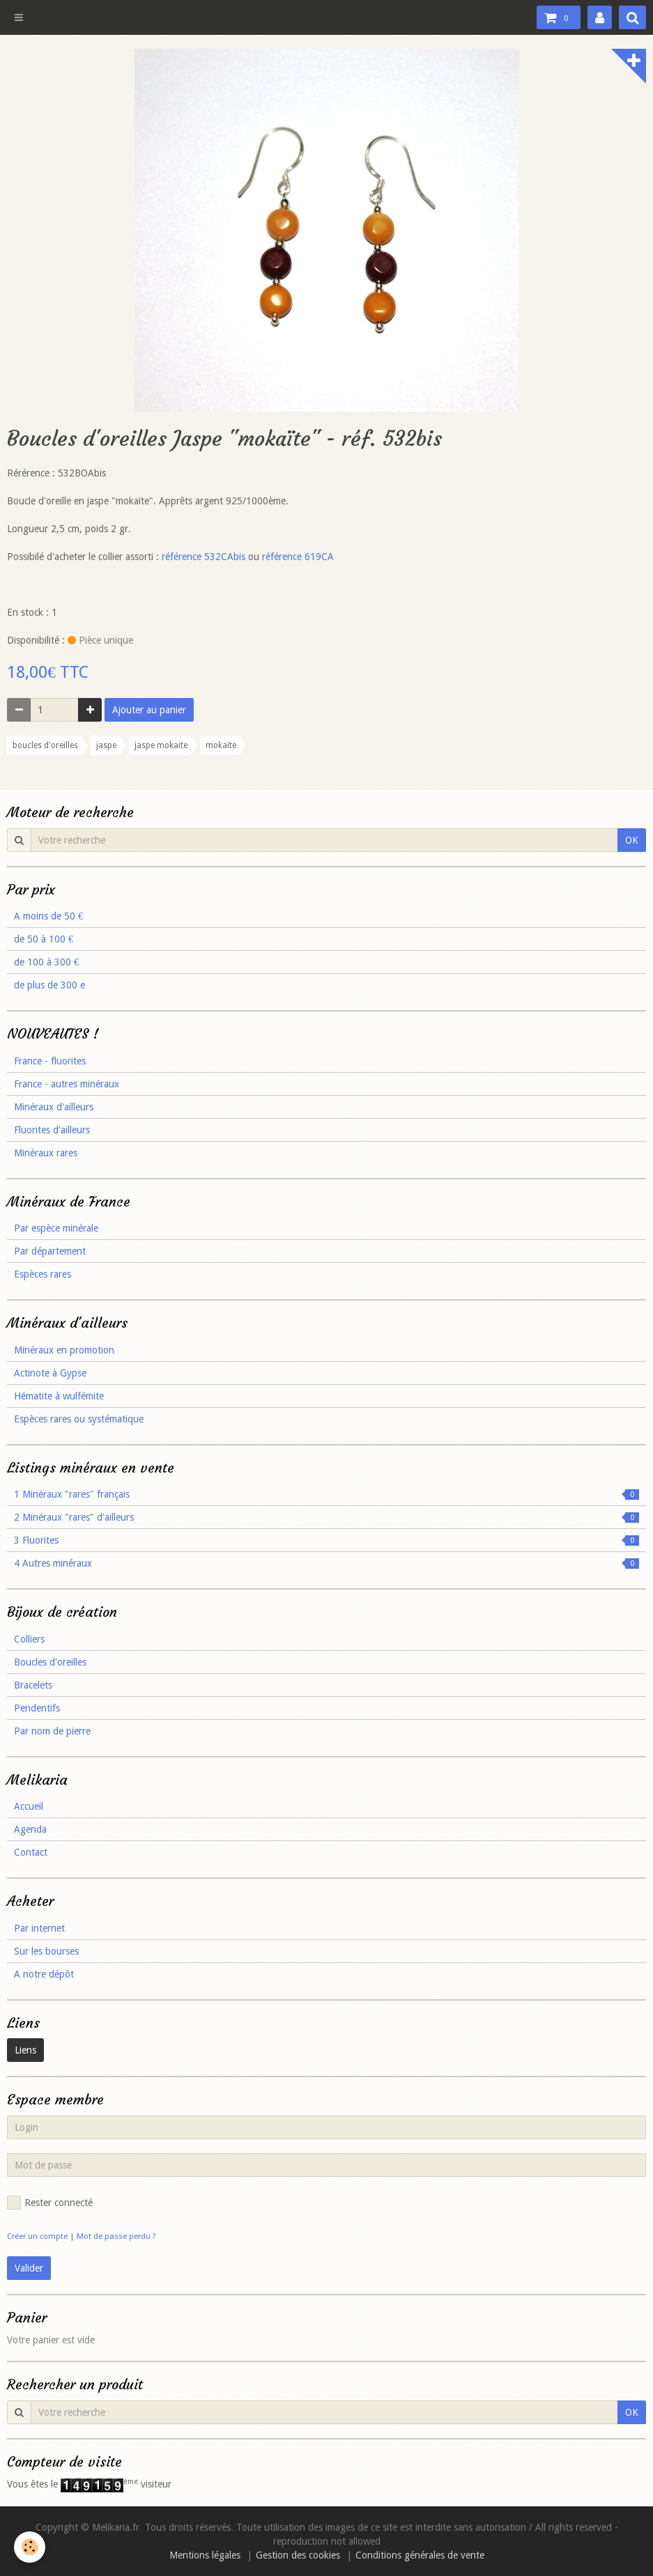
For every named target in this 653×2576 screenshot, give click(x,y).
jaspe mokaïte (161, 745)
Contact (30, 1852)
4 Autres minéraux (326, 1563)
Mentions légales (204, 2555)
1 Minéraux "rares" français (326, 1494)
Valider (29, 2268)
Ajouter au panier (149, 709)
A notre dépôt (44, 1974)
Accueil (28, 1806)
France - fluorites (50, 1060)
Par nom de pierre (52, 1731)
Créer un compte (37, 2236)
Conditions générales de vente (419, 2555)
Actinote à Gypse (50, 1373)
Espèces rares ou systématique (79, 1419)
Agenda (30, 1829)
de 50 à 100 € (43, 939)
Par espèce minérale (56, 1228)
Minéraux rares (45, 1152)
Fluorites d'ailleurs (52, 1129)
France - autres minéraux (66, 1083)
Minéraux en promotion (64, 1350)
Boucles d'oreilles (50, 1662)
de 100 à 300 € (46, 962)
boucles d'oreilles (45, 745)
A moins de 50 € (48, 916)
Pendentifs (37, 1708)
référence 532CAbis (203, 556)
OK (631, 840)
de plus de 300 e (49, 985)
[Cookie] (29, 2547)
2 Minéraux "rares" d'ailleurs (326, 1517)
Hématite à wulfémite (59, 1396)
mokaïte (221, 745)
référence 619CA (298, 556)
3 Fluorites (326, 1540)
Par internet (39, 1928)
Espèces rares (42, 1274)
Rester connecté (50, 2203)
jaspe (106, 745)
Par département (50, 1251)
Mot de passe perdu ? (116, 2236)
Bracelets (33, 1685)
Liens (25, 2050)
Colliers (29, 1639)
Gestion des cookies (298, 2555)
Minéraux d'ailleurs (53, 1106)
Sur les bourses (46, 1951)
